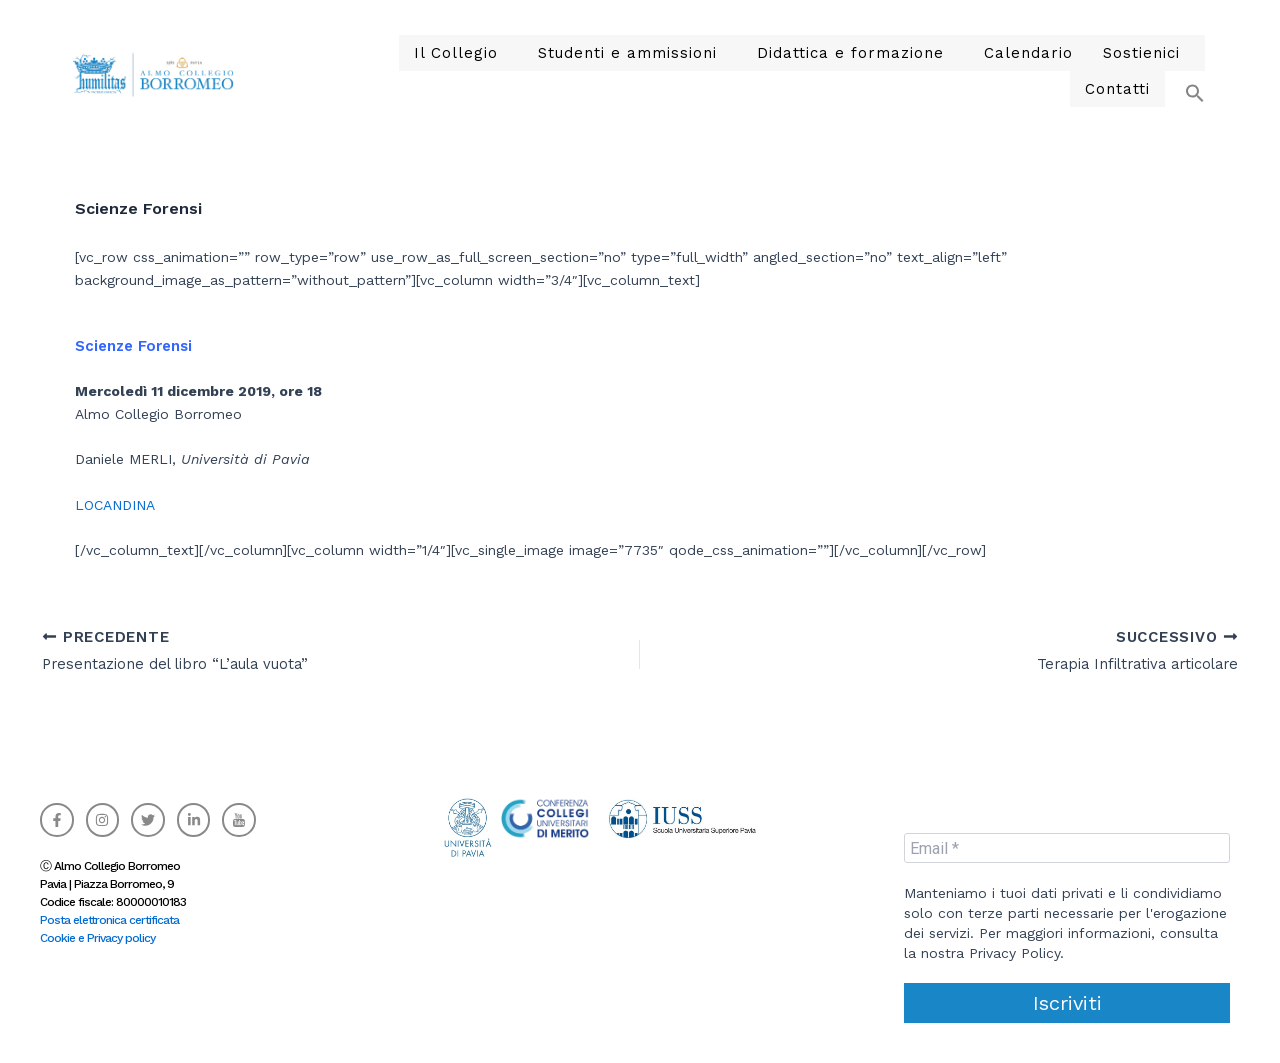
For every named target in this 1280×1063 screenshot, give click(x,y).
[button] (1185, 61)
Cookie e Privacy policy (97, 938)
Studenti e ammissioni (553, 71)
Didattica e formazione (754, 71)
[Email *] (1067, 848)
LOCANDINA (115, 505)
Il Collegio (397, 71)
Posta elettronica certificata (109, 920)
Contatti (1121, 71)
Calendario (916, 71)
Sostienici (1019, 71)
